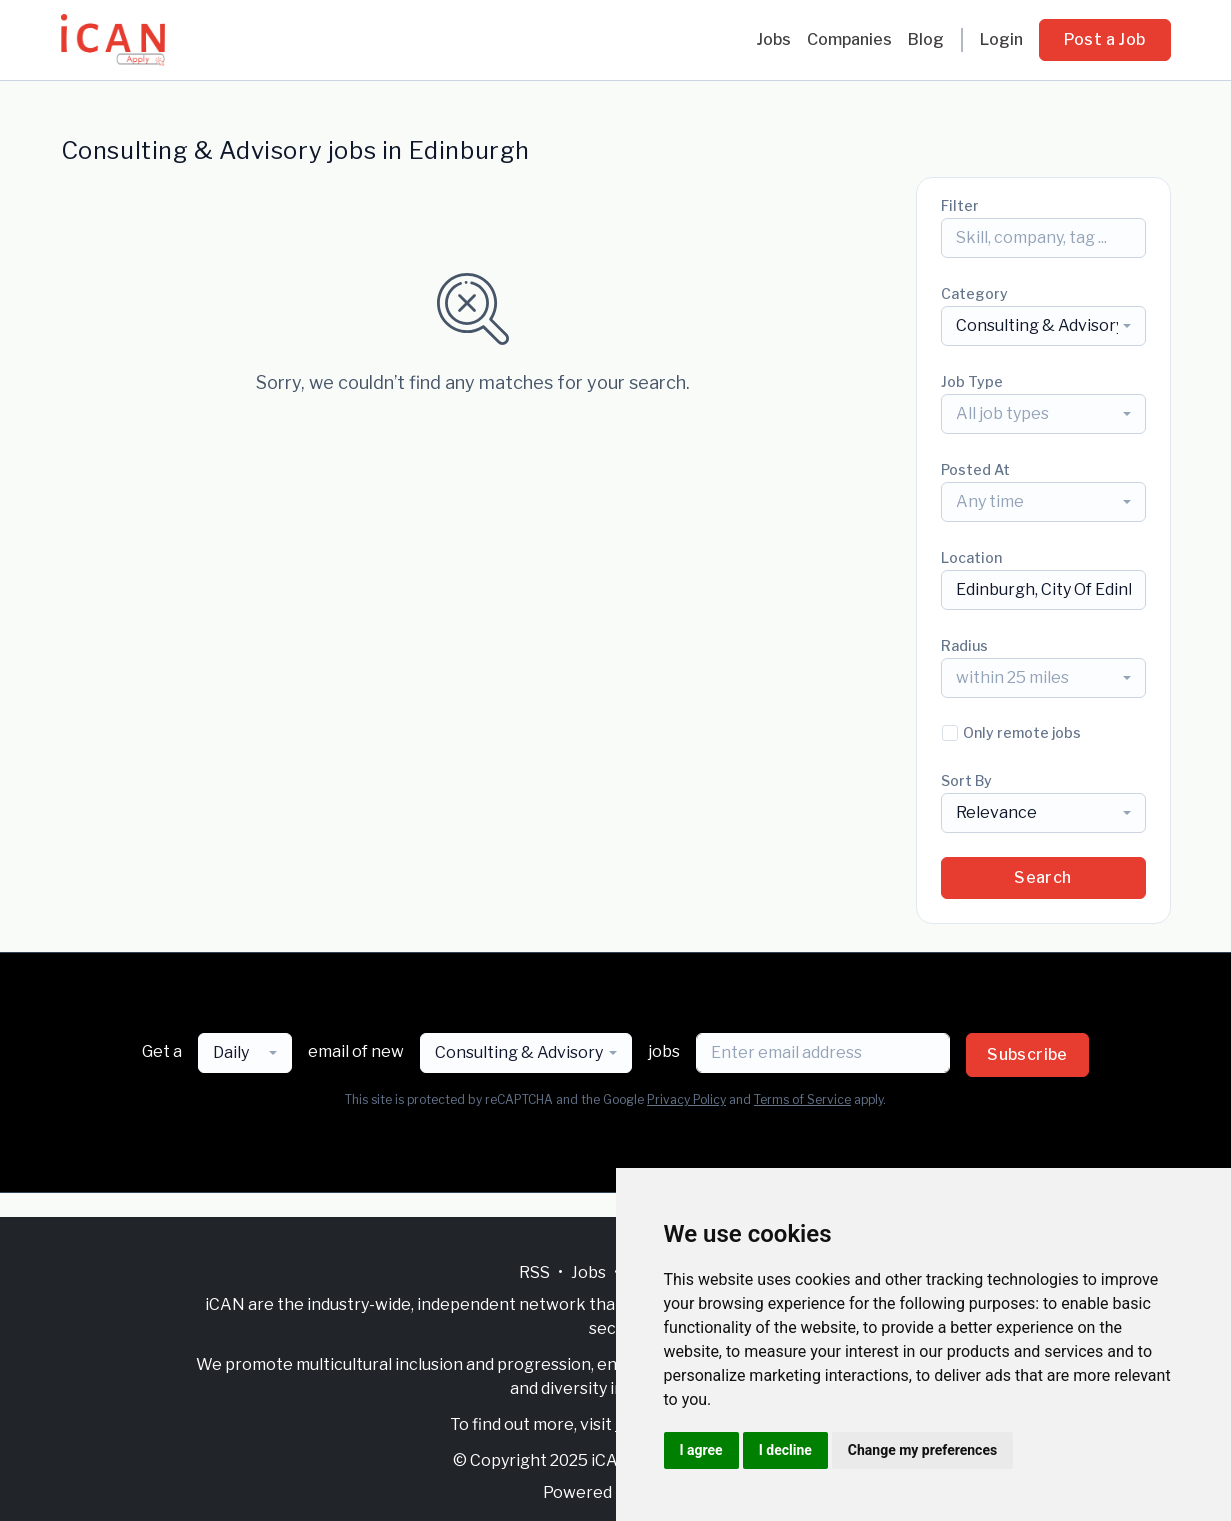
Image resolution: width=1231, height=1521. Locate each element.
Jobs (773, 39)
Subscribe (1027, 1054)
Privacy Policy (686, 1099)
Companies (849, 39)
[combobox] (1043, 326)
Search (1042, 877)
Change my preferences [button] (922, 1450)
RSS (534, 1272)
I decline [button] (785, 1450)
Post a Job (1105, 39)
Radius (964, 645)
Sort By (966, 780)
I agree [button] (701, 1450)
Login (1001, 39)
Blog (926, 39)
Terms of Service (802, 1099)
